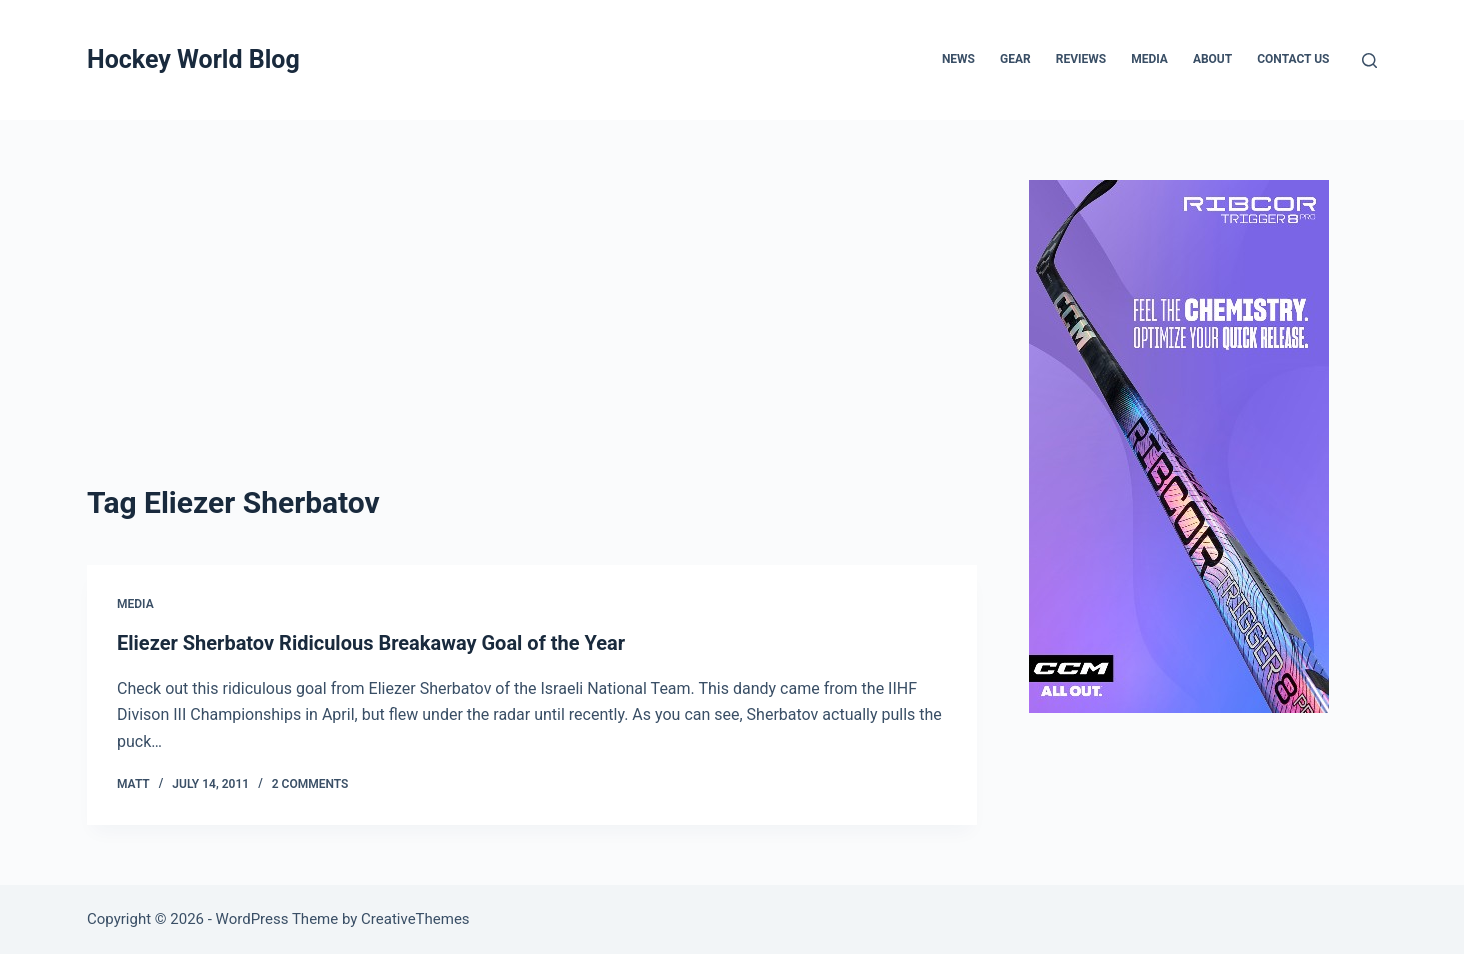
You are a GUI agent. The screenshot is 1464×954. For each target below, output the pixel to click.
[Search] (1369, 60)
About (1212, 59)
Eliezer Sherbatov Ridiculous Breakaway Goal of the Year (371, 643)
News (958, 59)
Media (1149, 59)
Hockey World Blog (193, 59)
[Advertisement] (532, 330)
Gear (1015, 59)
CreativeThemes (415, 919)
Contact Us (1293, 59)
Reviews (1081, 59)
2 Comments (310, 784)
